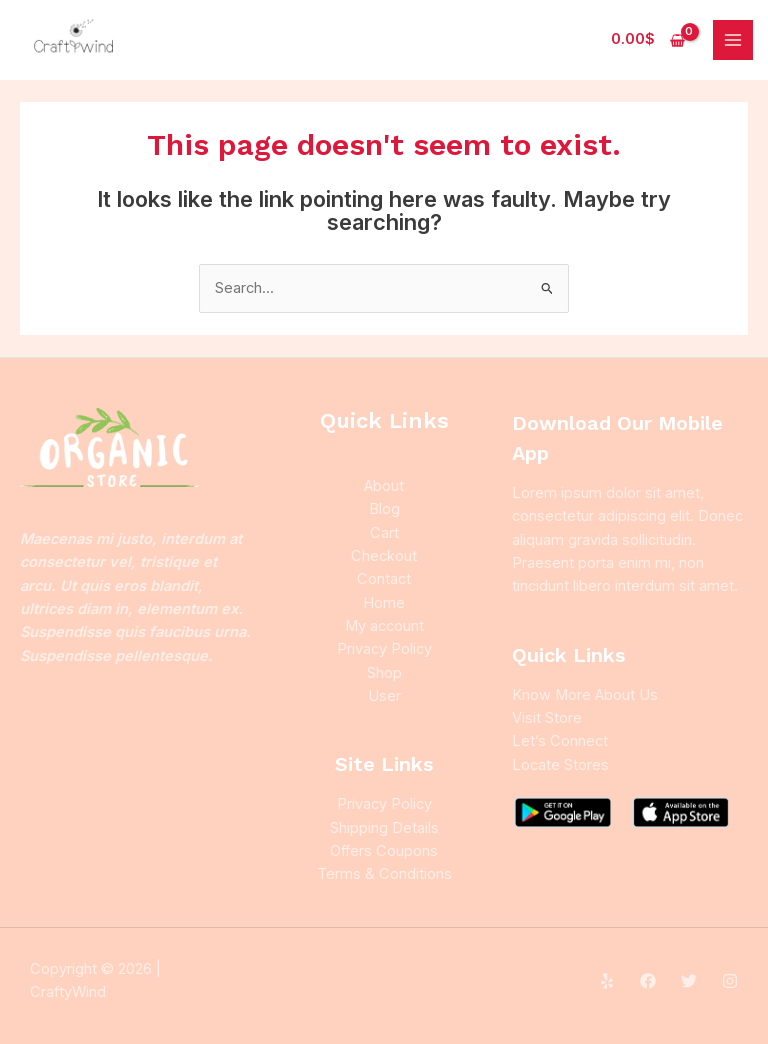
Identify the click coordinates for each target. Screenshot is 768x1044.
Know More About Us (585, 695)
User (384, 696)
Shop (384, 673)
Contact (384, 579)
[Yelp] (607, 981)
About (384, 486)
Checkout (384, 556)
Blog (384, 509)
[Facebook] (648, 981)
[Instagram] (730, 981)
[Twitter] (689, 981)
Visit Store (547, 718)
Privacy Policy (384, 649)
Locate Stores (560, 765)
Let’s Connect (560, 741)
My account (384, 626)
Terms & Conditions (384, 874)
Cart (384, 533)
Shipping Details (384, 828)
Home (384, 603)
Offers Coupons (384, 851)
